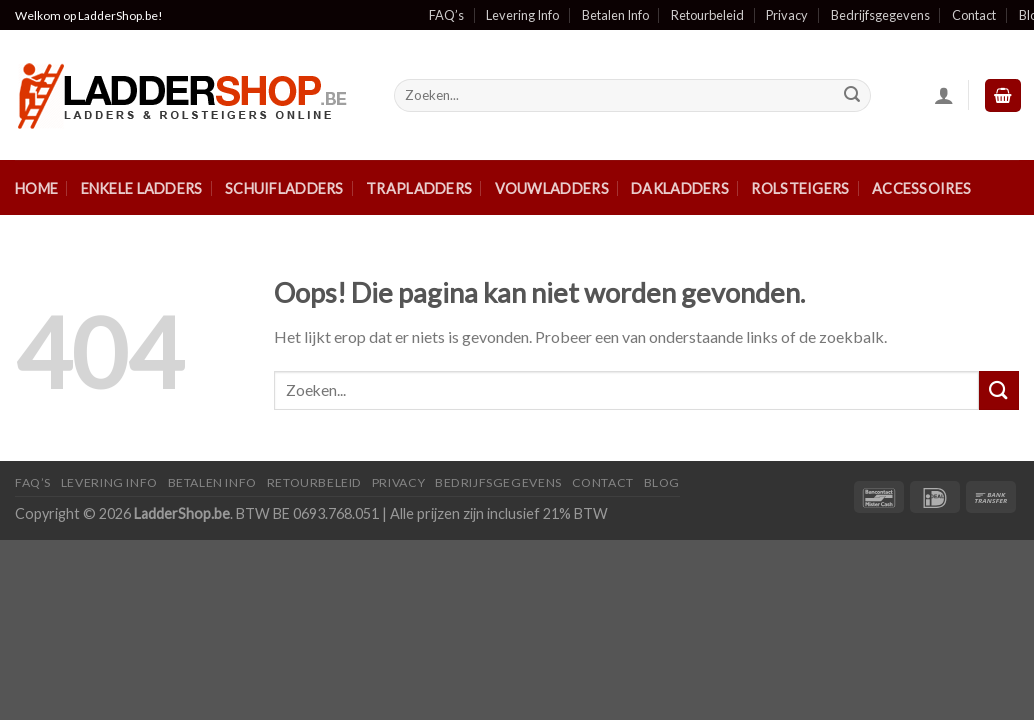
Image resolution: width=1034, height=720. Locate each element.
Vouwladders (552, 188)
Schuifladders (284, 188)
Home (36, 188)
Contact (974, 15)
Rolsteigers (800, 188)
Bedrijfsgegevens (880, 15)
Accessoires (921, 188)
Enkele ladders (142, 188)
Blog (662, 482)
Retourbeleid (707, 15)
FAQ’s (446, 15)
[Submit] (852, 96)
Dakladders (680, 188)
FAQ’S (33, 482)
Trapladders (419, 188)
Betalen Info (615, 15)
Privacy (787, 15)
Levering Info (522, 15)
